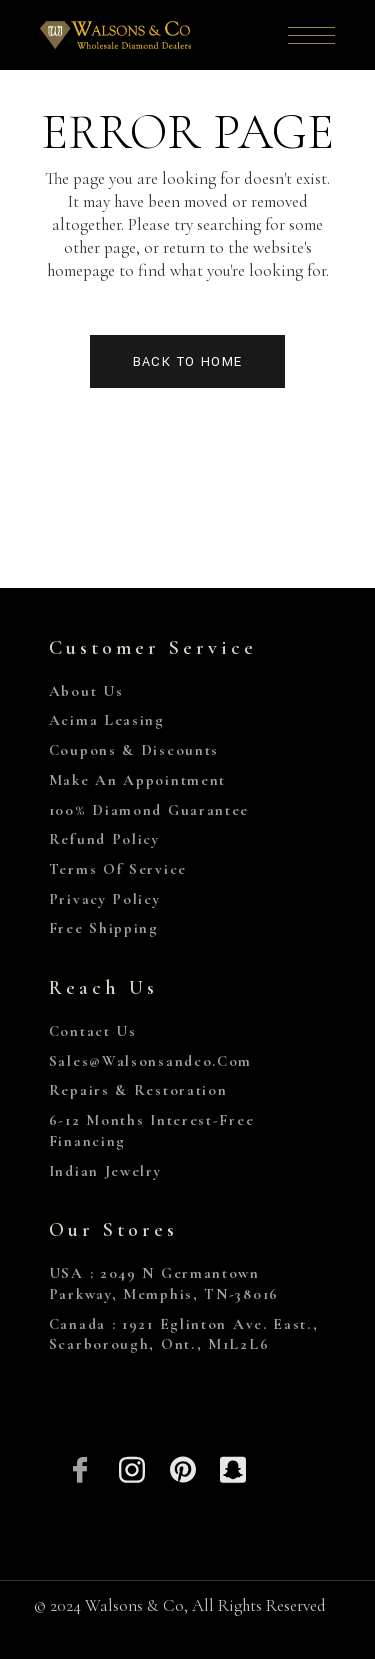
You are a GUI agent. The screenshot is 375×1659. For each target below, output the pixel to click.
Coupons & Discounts (134, 750)
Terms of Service (118, 869)
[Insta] (131, 1467)
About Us (86, 691)
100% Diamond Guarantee (149, 810)
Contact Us (93, 1031)
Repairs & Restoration (138, 1090)
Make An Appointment (137, 780)
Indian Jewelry (105, 1171)
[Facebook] (81, 1467)
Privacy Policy (105, 899)
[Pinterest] (182, 1467)
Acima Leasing (107, 720)
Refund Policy (104, 839)
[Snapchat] (233, 1467)
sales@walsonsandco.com (150, 1061)
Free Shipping (104, 928)
